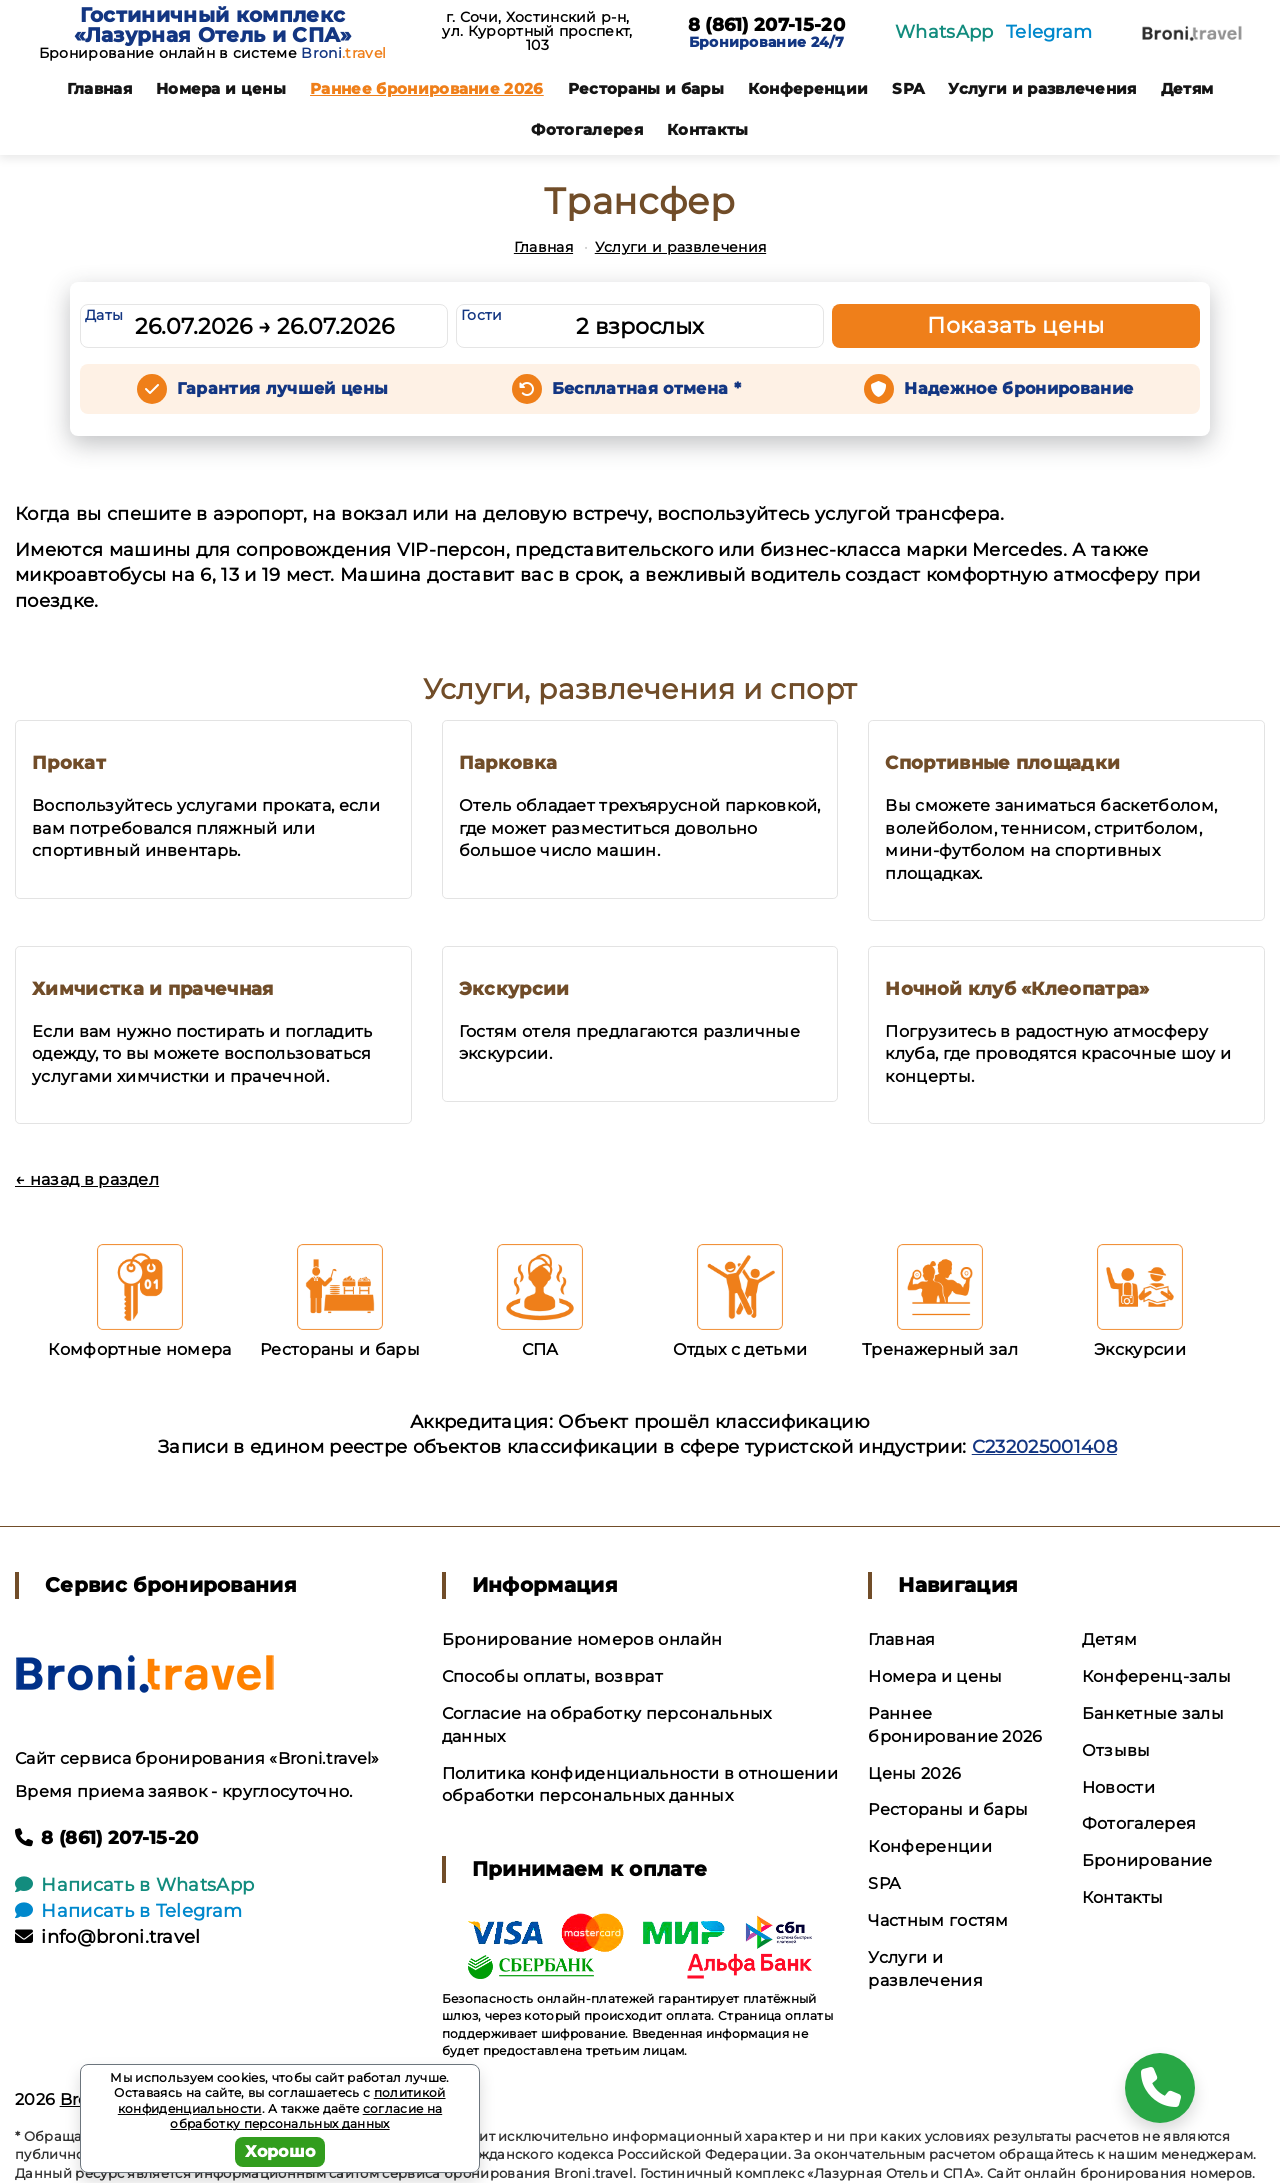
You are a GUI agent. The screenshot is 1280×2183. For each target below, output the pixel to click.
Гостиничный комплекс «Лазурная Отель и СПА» (213, 25)
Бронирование (1147, 1860)
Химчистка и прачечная (153, 989)
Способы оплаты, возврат (552, 1676)
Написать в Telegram (128, 1911)
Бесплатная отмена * (646, 388)
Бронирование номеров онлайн (582, 1639)
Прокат (69, 763)
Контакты (708, 129)
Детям (1187, 88)
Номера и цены (221, 88)
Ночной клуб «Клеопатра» (1017, 989)
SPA (908, 88)
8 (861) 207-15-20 (766, 26)
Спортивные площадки (1002, 763)
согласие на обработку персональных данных (306, 2116)
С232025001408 (1044, 1447)
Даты (104, 315)
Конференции (808, 88)
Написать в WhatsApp (134, 1885)
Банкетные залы (1153, 1713)
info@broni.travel (108, 1937)
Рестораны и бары (646, 88)
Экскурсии (514, 989)
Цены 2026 (914, 1773)
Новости (1118, 1787)
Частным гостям (938, 1920)
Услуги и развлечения (1042, 88)
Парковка (508, 763)
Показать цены (1016, 325)
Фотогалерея (587, 129)
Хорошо (280, 2151)
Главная (99, 88)
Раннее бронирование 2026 (427, 88)
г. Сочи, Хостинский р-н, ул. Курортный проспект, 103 (537, 31)
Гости (482, 315)
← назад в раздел (87, 1179)
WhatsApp (944, 32)
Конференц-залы (1156, 1676)
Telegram (1049, 32)
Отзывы (1116, 1750)
